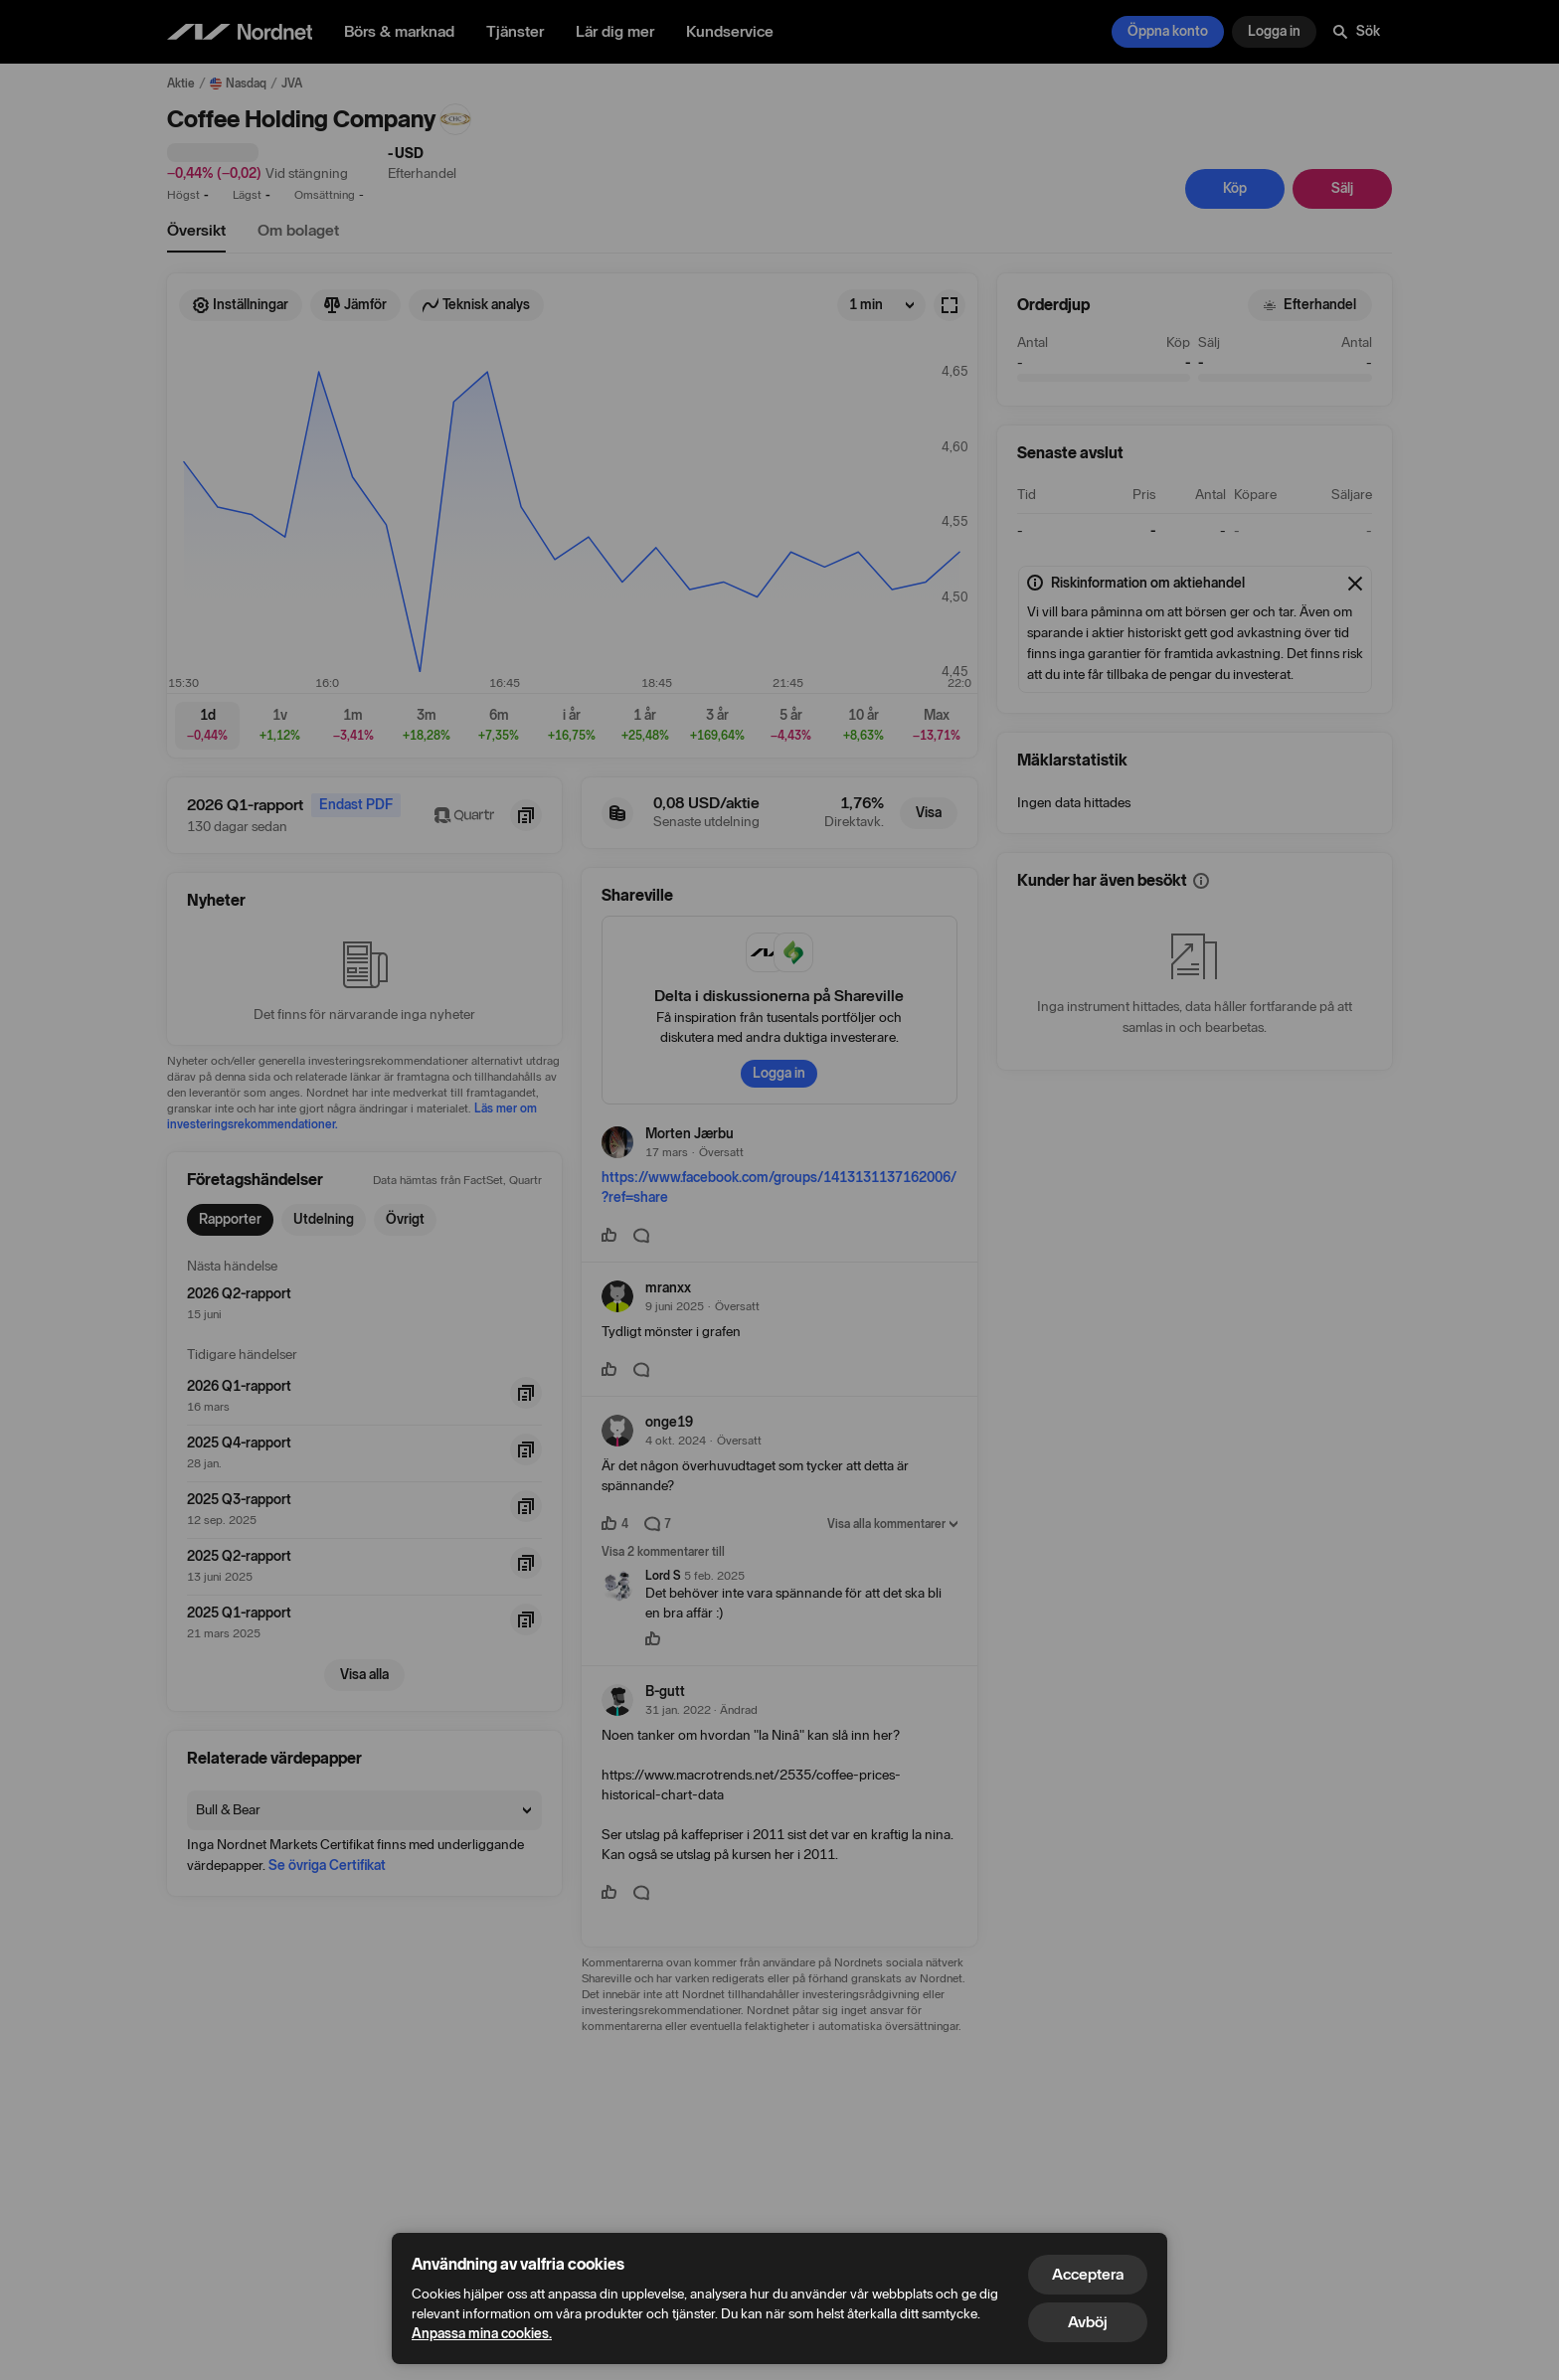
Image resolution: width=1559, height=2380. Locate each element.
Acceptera (1088, 2274)
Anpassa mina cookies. (482, 2333)
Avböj (1088, 2321)
